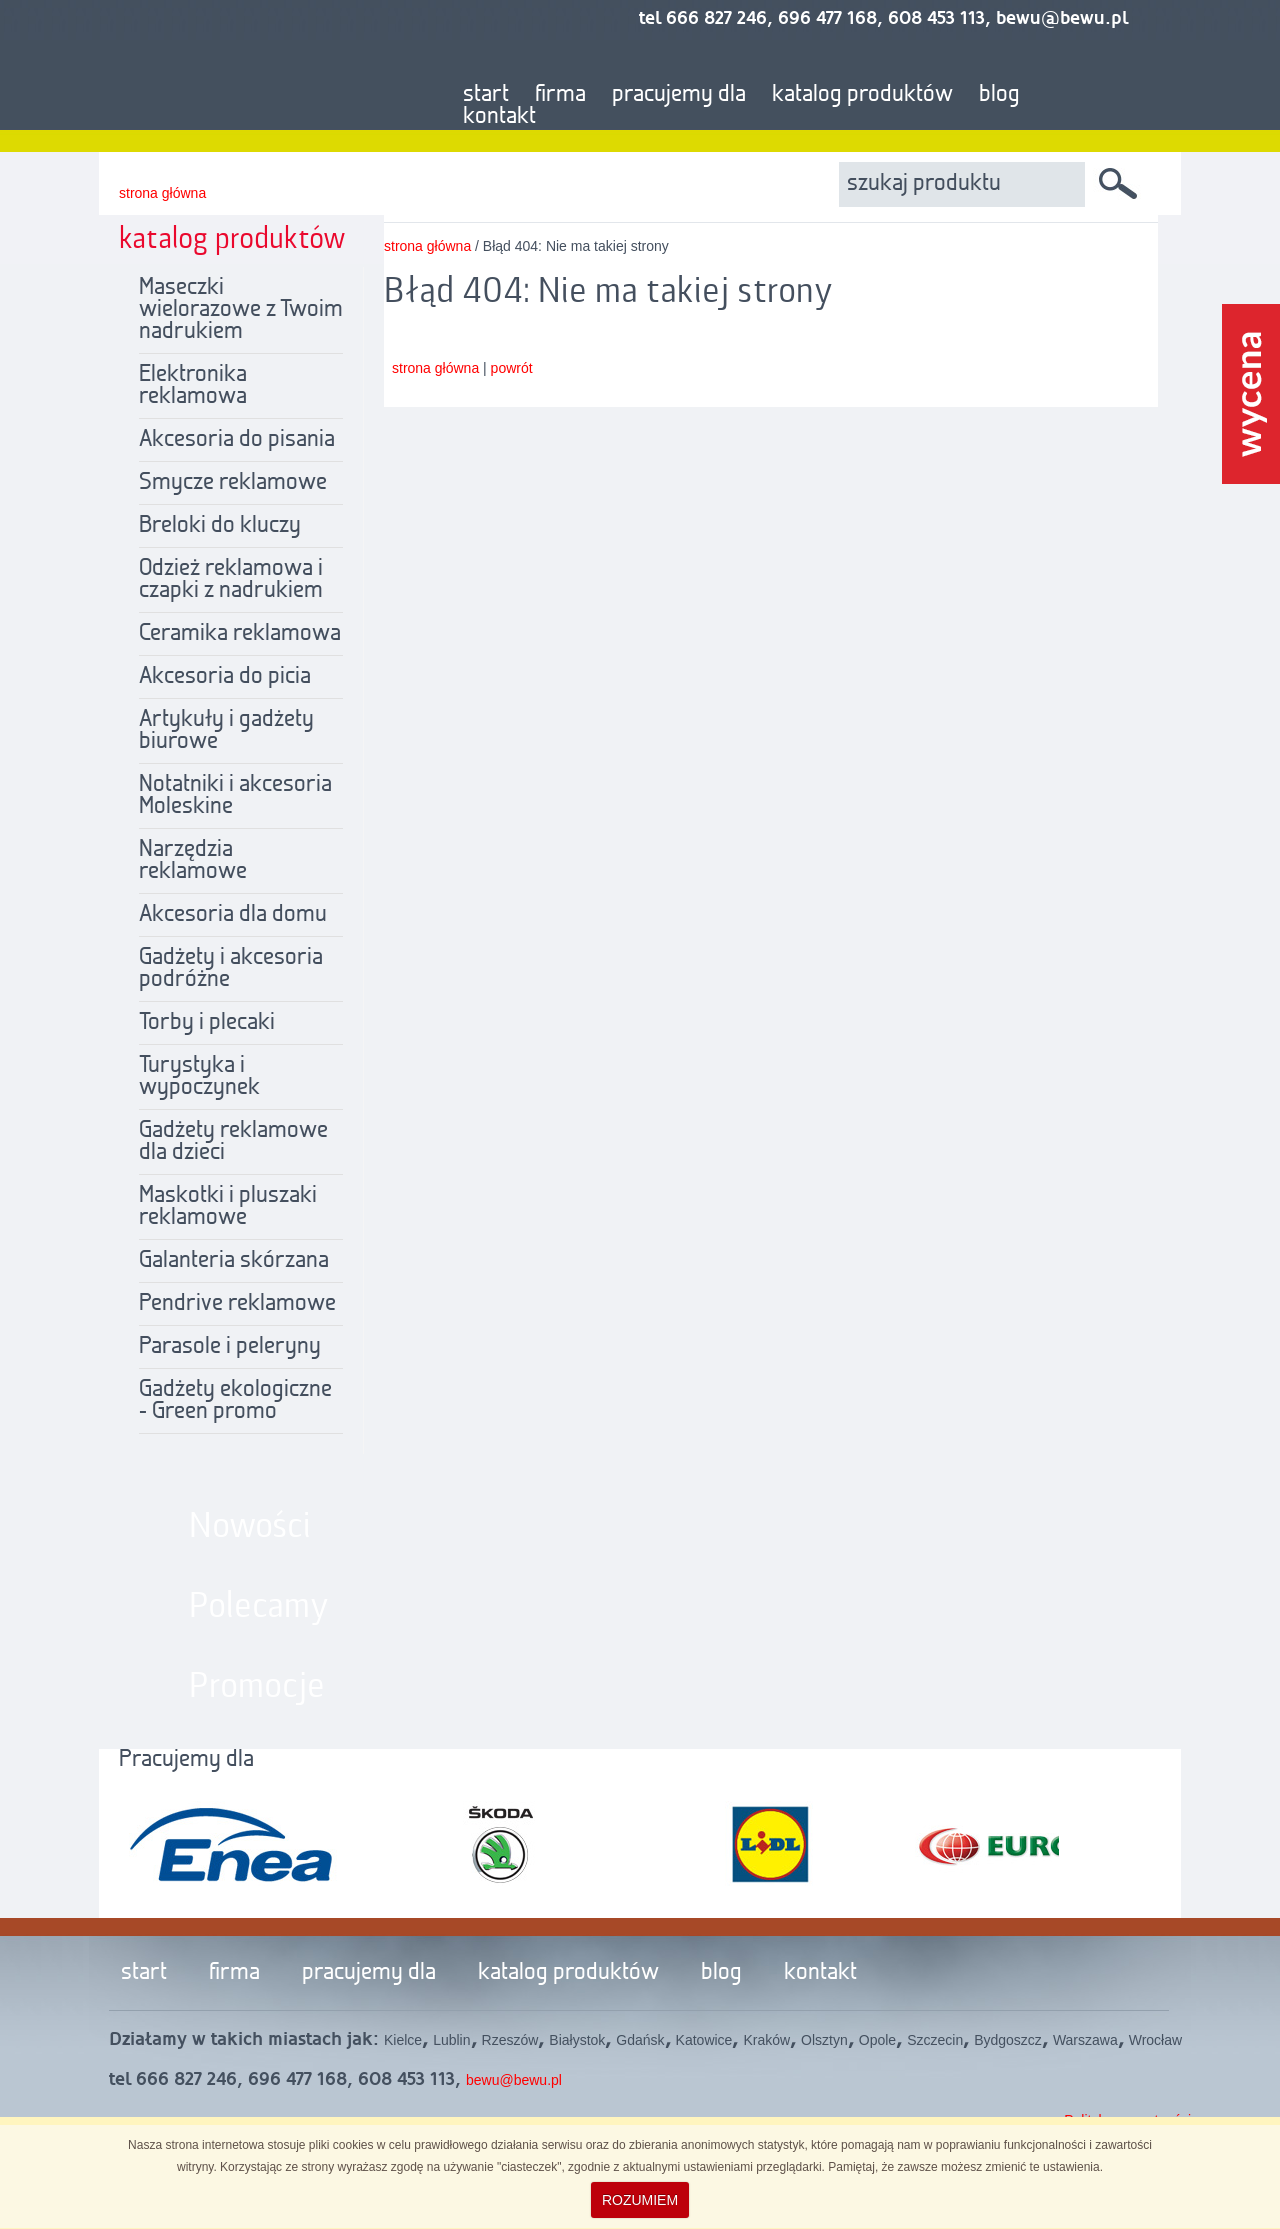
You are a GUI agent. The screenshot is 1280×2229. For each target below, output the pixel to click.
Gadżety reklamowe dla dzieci (233, 1142)
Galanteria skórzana (234, 1261)
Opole (877, 2040)
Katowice (704, 2040)
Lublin (451, 2040)
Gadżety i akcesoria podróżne (231, 969)
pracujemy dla (679, 95)
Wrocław (1155, 2040)
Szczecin (935, 2040)
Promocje (257, 1687)
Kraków (766, 2040)
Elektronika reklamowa (193, 386)
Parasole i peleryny (230, 1347)
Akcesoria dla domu (233, 915)
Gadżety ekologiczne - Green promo (235, 1401)
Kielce (403, 2040)
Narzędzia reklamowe (193, 861)
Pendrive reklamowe (237, 1304)
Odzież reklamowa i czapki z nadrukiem (231, 580)
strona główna (162, 193)
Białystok (577, 2040)
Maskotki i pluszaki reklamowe (228, 1207)
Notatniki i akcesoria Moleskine (235, 796)
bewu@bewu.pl (514, 2080)
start (486, 95)
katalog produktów (862, 95)
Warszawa (1085, 2040)
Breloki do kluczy (220, 526)
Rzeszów (510, 2040)
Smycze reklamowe (233, 483)
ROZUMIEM (640, 2200)
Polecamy (259, 1607)
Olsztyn (824, 2040)
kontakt (499, 117)
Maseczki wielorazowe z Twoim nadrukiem (241, 310)
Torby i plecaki (207, 1023)
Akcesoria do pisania (237, 440)
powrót (512, 368)
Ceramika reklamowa (240, 634)
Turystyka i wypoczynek (199, 1077)
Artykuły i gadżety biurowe (226, 731)
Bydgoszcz (1008, 2040)
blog (999, 95)
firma (560, 95)
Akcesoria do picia (225, 677)
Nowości (250, 1527)
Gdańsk (640, 2040)
